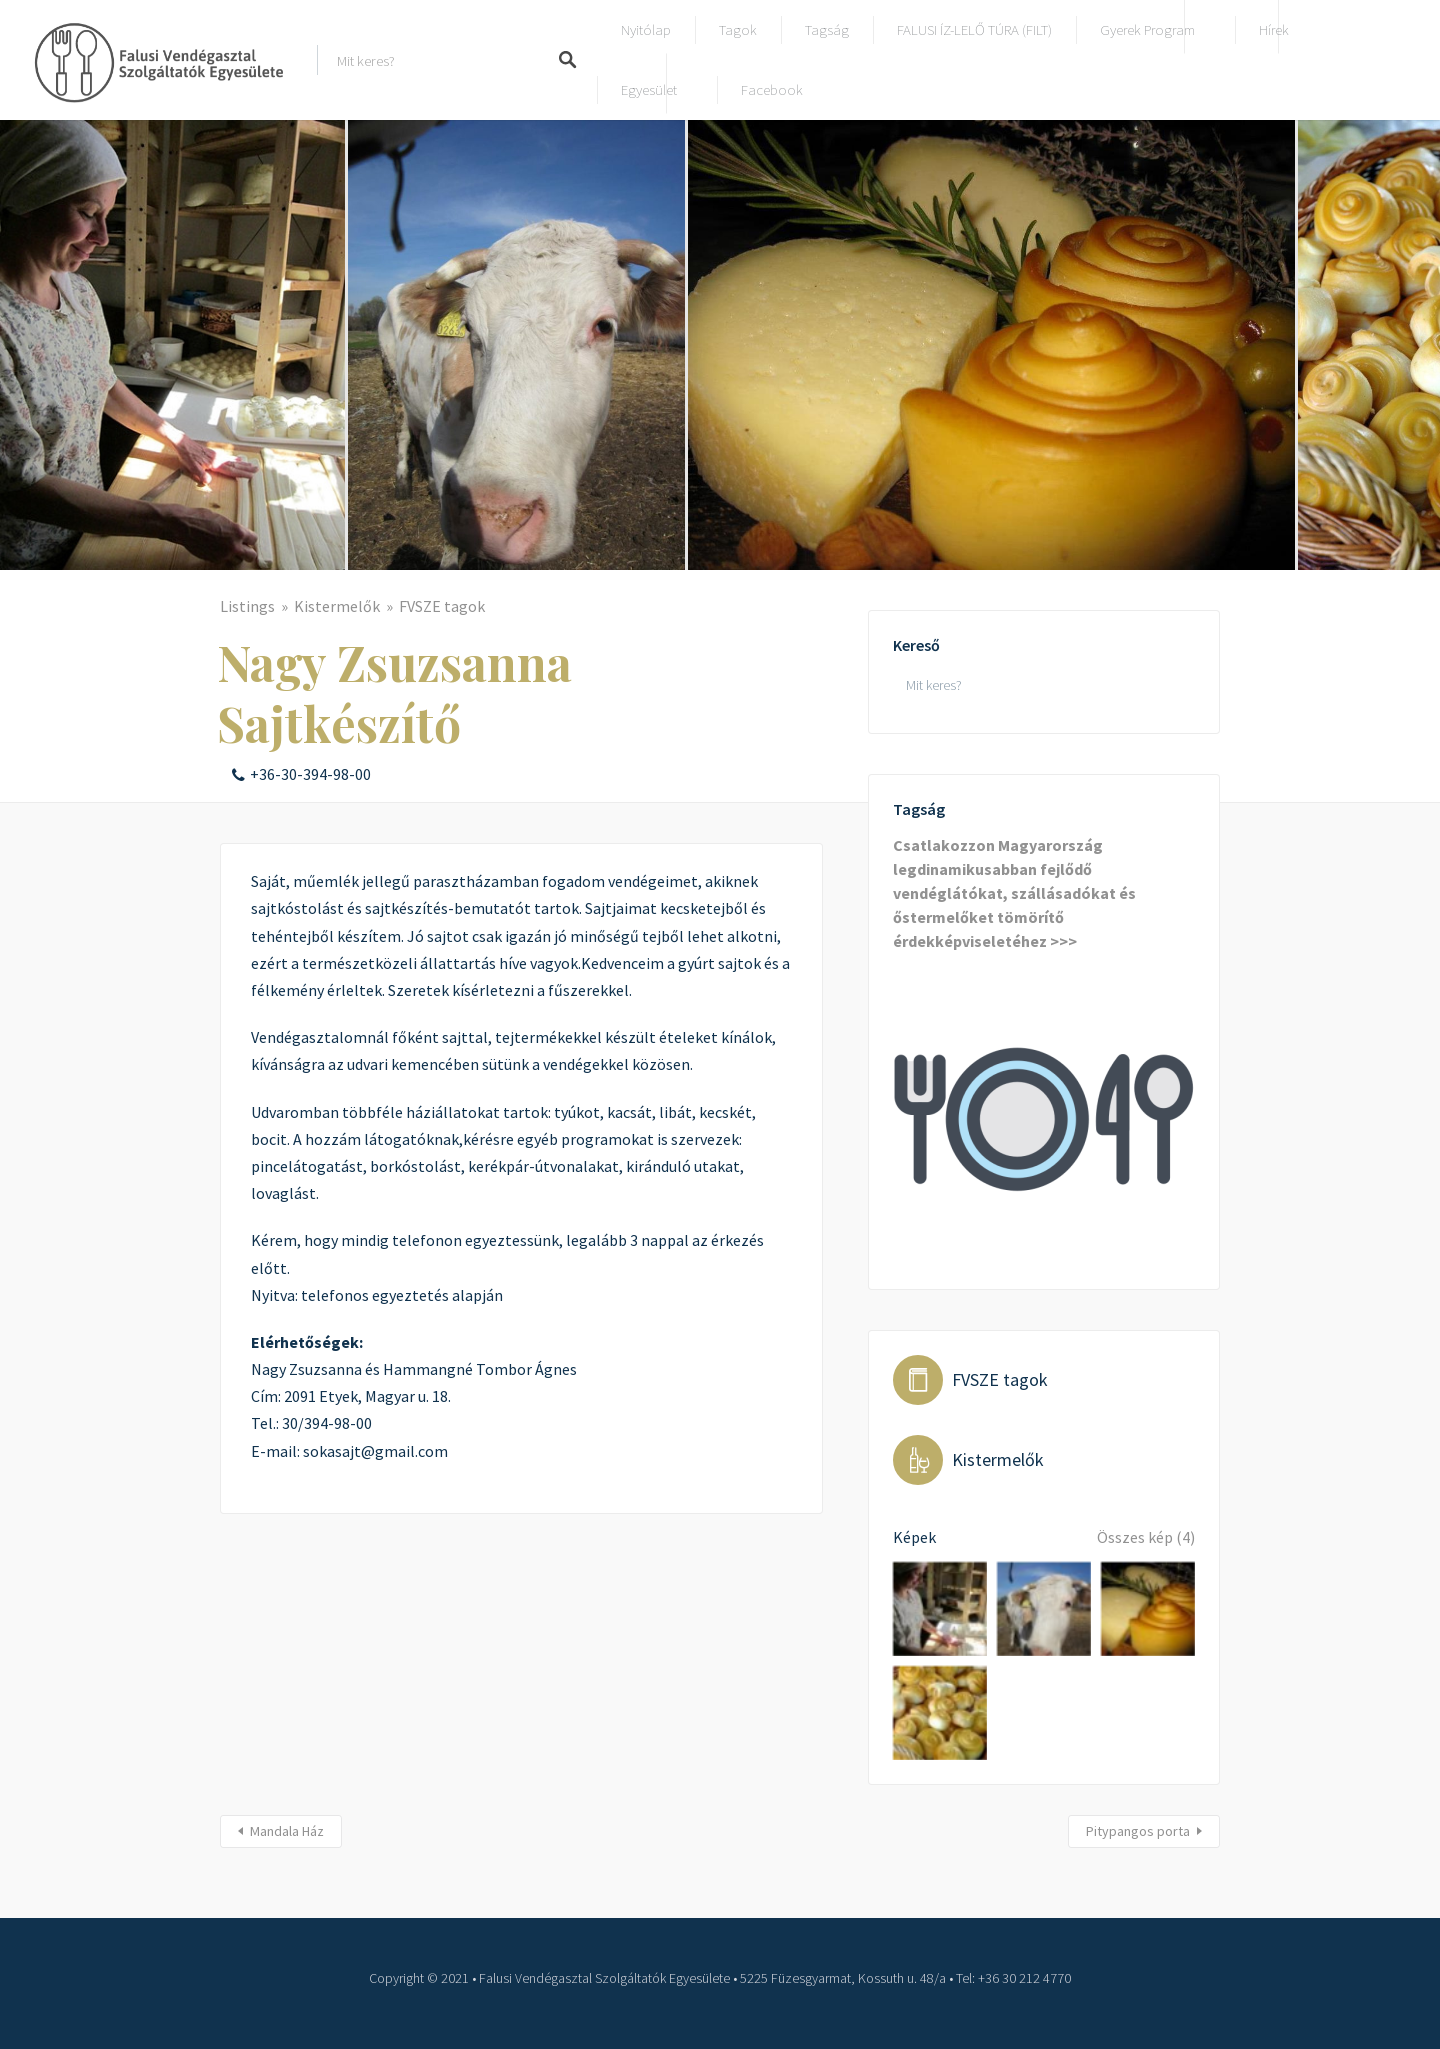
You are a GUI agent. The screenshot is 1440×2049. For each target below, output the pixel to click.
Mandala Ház (287, 1831)
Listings (247, 606)
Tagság (827, 29)
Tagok (738, 29)
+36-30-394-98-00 (310, 774)
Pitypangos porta (1138, 1831)
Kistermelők (337, 606)
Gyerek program (1147, 29)
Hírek (1274, 29)
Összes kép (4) (1146, 1537)
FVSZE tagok (442, 606)
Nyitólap (646, 29)
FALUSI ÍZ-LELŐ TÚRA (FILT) (974, 29)
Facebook (772, 89)
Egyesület (649, 89)
